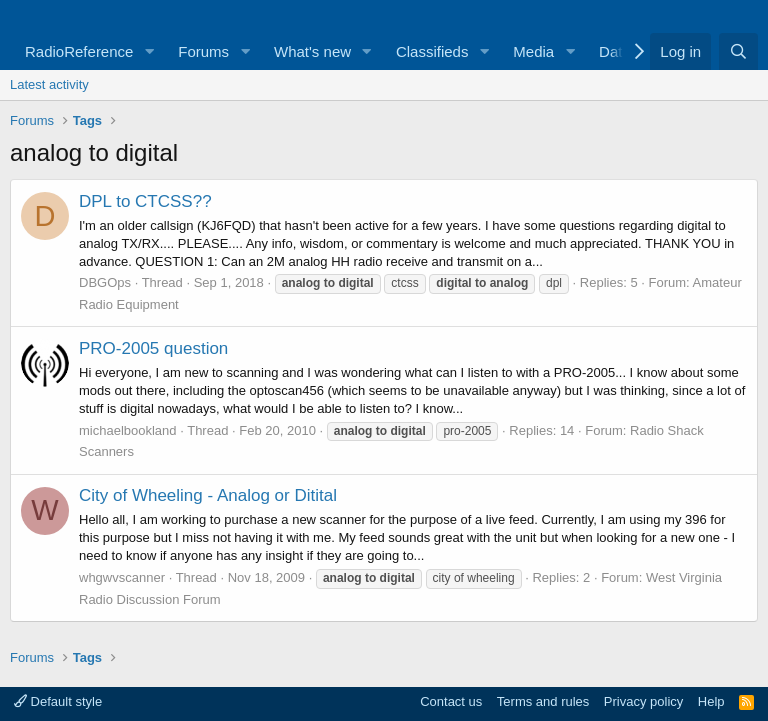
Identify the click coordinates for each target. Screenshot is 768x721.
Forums (203, 51)
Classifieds (432, 51)
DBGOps (105, 282)
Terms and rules (543, 701)
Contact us (451, 701)
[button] (149, 51)
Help (711, 701)
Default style (58, 701)
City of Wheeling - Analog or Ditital (208, 495)
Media (533, 51)
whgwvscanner (122, 577)
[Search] (738, 51)
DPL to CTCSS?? (145, 201)
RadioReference (79, 51)
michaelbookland (128, 430)
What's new (312, 51)
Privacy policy (643, 701)
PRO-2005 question (153, 348)
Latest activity (49, 84)
